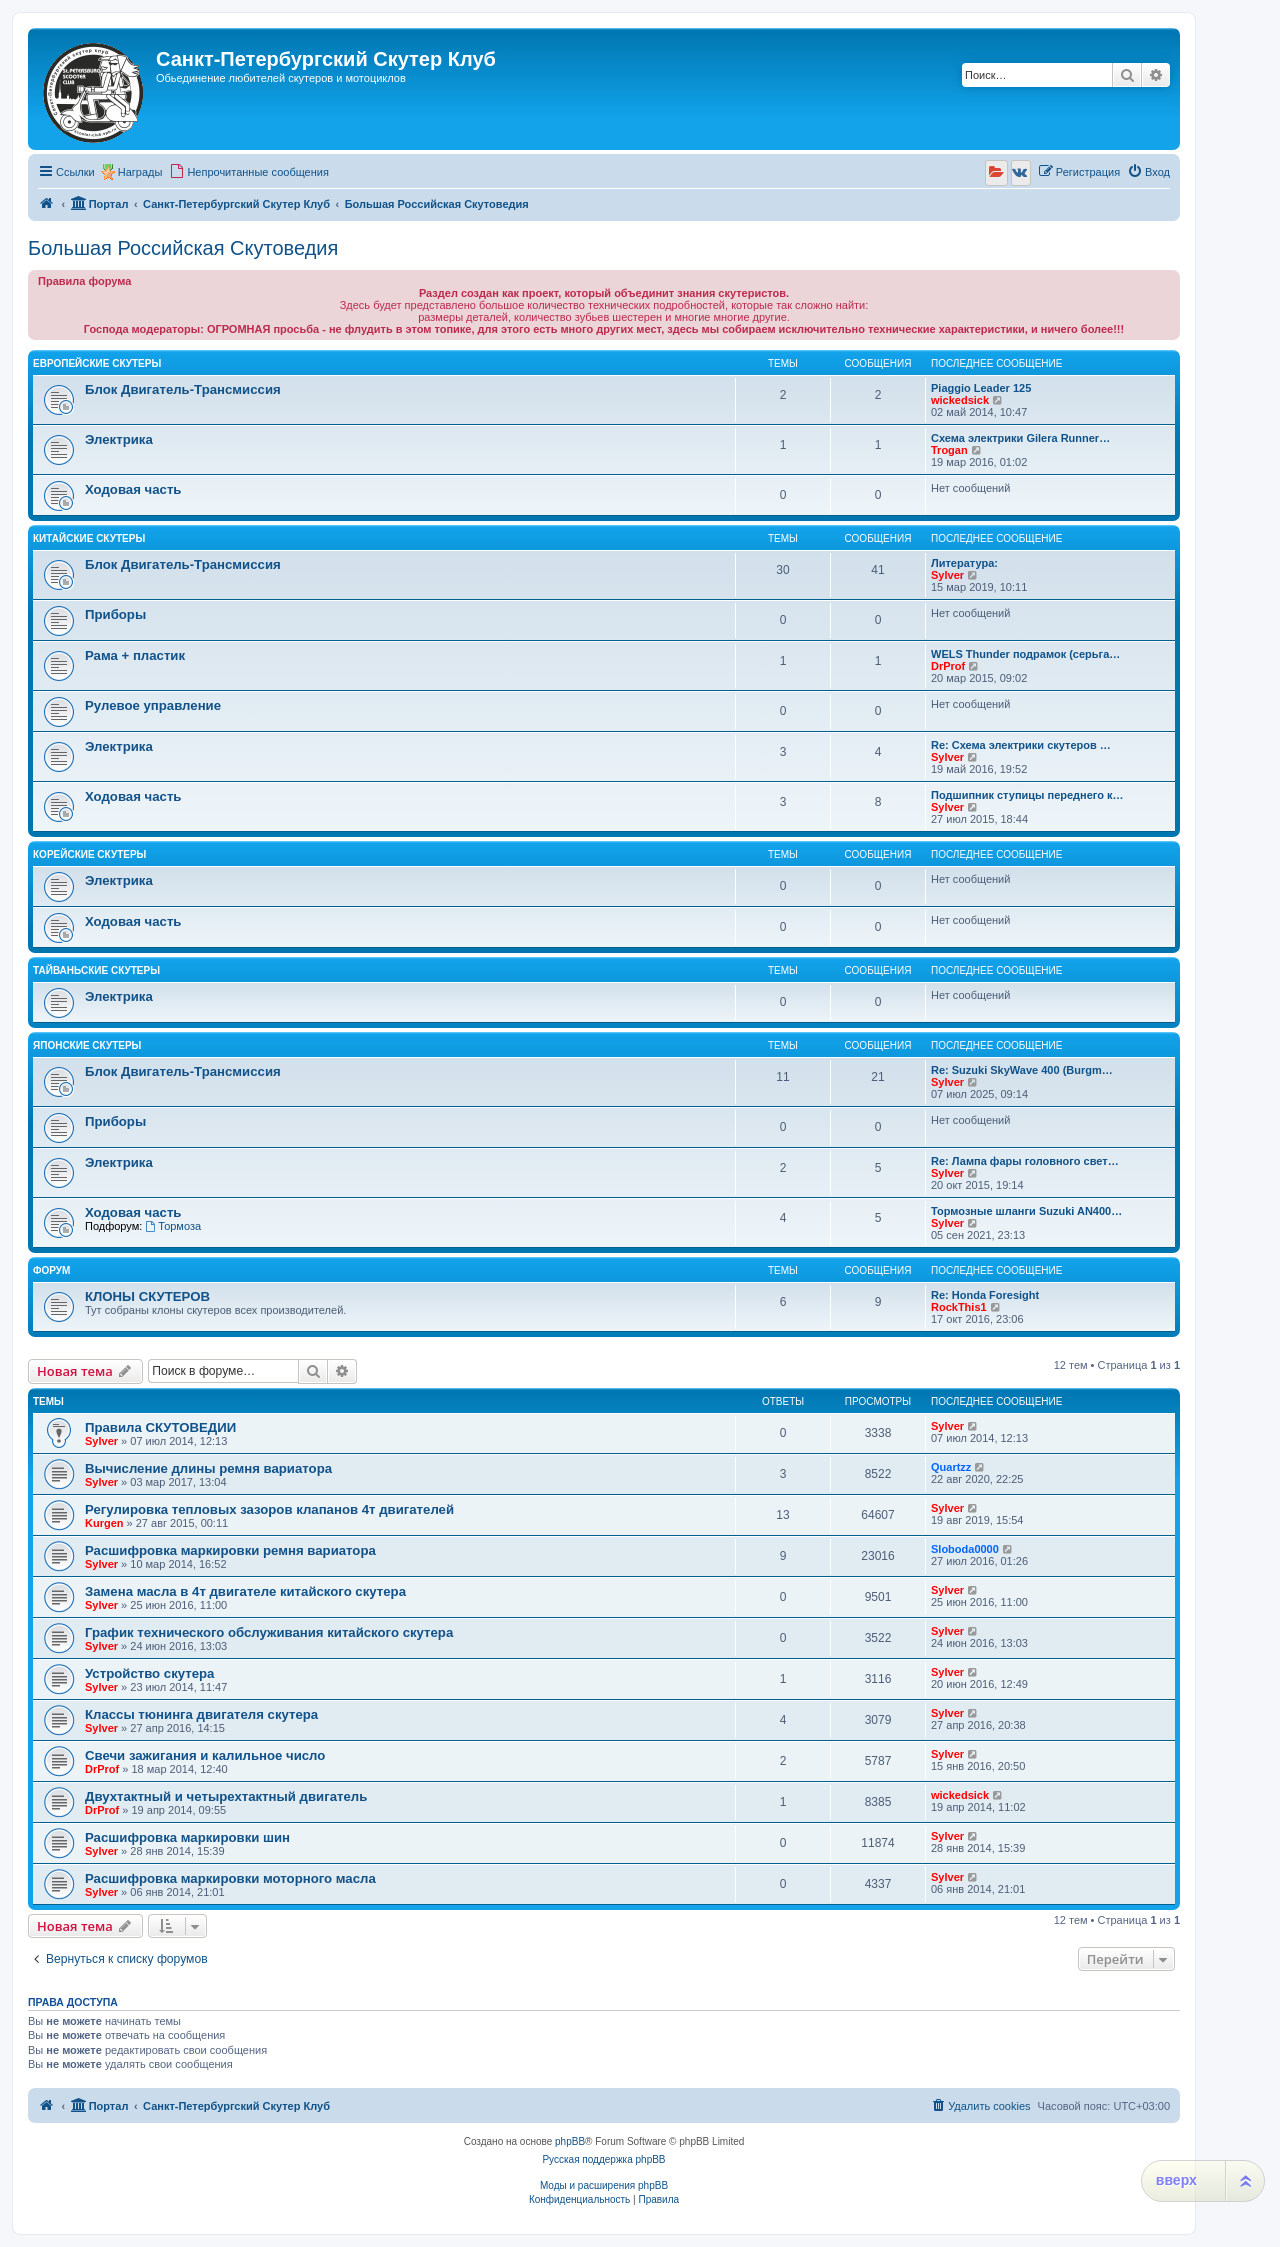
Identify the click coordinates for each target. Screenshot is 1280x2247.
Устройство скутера (149, 1673)
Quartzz (951, 1467)
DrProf (948, 666)
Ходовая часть (133, 489)
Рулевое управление (153, 705)
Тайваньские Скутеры (96, 970)
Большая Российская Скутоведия (183, 248)
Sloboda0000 (965, 1549)
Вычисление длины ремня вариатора (208, 1468)
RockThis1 (959, 1307)
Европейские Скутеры (97, 363)
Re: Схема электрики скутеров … (1021, 745)
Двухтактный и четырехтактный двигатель (226, 1796)
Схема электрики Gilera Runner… (1020, 438)
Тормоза (173, 1226)
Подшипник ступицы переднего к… (1027, 795)
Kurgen (104, 1523)
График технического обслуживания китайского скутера (269, 1632)
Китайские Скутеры (89, 538)
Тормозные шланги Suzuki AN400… (1026, 1211)
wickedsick (960, 400)
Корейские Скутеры (89, 854)
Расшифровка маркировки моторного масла (230, 1878)
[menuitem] (249, 172)
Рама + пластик (135, 655)
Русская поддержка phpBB (603, 2159)
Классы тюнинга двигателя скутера (201, 1714)
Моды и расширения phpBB (604, 2185)
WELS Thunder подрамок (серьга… (1025, 654)
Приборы (115, 614)
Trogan (949, 450)
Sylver (947, 575)
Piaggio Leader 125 (981, 388)
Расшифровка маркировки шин (187, 1837)
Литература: (964, 563)
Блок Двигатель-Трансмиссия (183, 389)
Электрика (119, 439)
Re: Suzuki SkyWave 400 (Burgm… (1022, 1070)
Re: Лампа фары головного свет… (1025, 1161)
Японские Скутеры (87, 1045)
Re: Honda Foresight (985, 1295)
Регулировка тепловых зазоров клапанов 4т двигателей (269, 1509)
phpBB (570, 2141)
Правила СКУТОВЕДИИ (160, 1427)
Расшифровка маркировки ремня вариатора (230, 1550)
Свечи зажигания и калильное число (205, 1755)
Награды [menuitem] (140, 172)
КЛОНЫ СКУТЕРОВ (147, 1296)
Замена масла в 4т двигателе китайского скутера (245, 1591)
